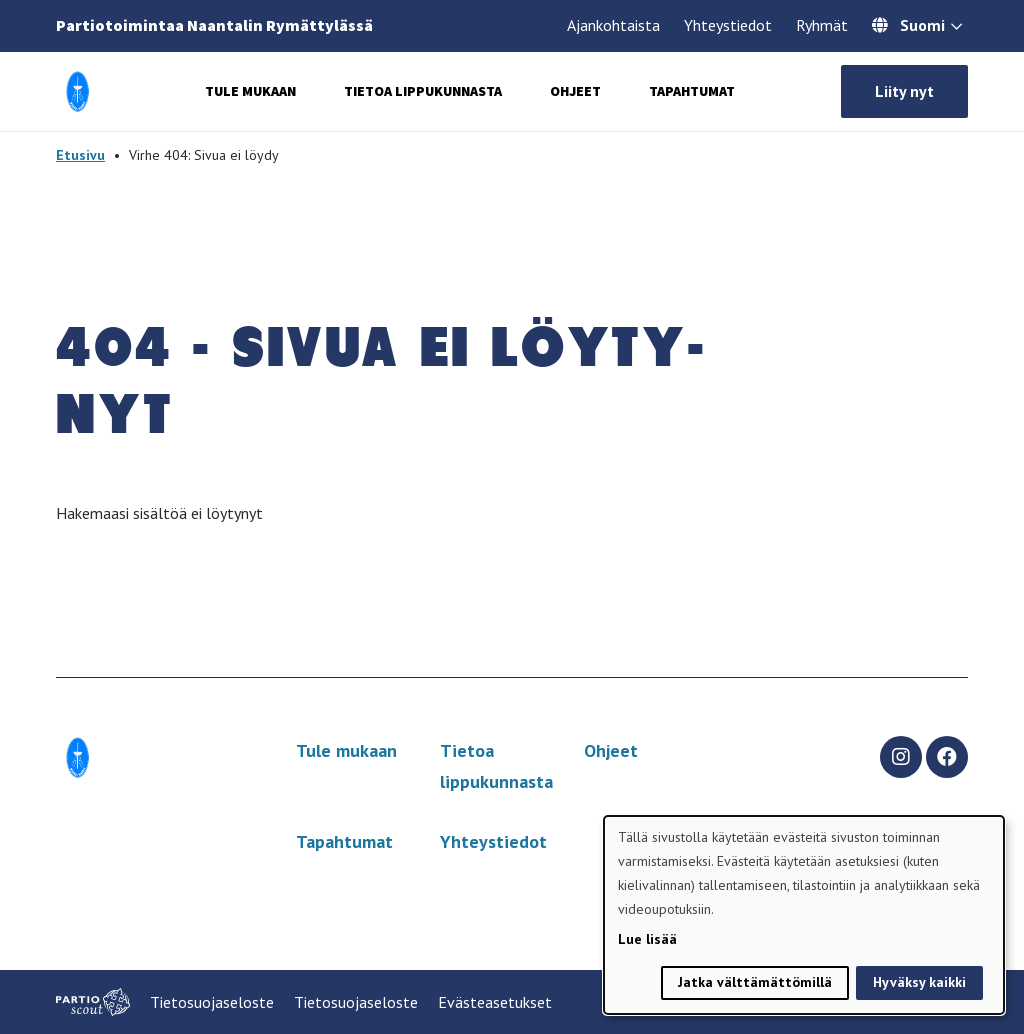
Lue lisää (647, 939)
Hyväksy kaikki (919, 982)
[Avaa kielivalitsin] (956, 28)
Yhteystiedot (728, 25)
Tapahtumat (692, 91)
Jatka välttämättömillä (755, 982)
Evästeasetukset (495, 1002)
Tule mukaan (250, 91)
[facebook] (947, 757)
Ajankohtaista (613, 25)
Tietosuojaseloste (212, 1002)
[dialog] (804, 915)
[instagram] (901, 757)
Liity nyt (904, 91)
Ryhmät (822, 25)
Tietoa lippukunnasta (423, 91)
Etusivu (80, 155)
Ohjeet (575, 91)
